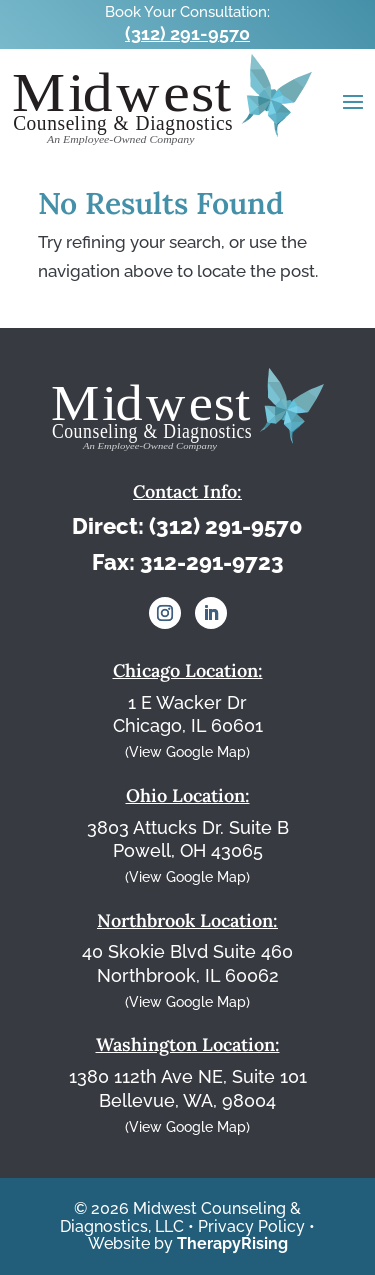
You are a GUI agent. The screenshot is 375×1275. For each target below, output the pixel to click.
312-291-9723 (212, 562)
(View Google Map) (187, 752)
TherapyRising (232, 1243)
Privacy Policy (251, 1226)
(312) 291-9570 (187, 33)
